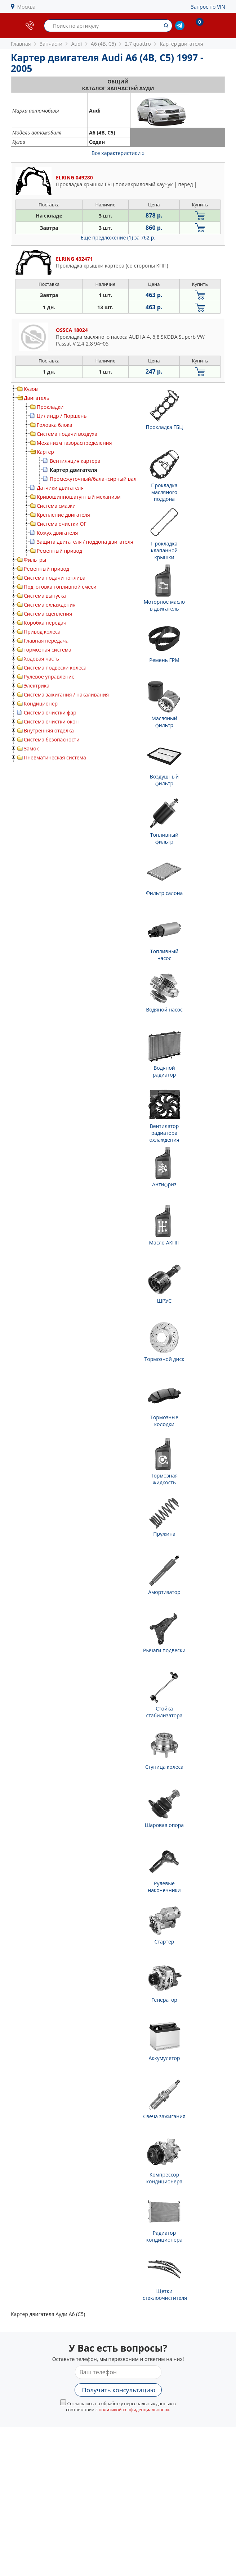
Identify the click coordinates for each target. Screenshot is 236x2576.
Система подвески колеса (55, 667)
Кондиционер (41, 703)
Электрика (36, 685)
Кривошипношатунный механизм (79, 496)
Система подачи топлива (54, 577)
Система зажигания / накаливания (66, 694)
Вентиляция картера (75, 460)
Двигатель (36, 397)
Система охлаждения (50, 604)
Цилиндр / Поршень (62, 415)
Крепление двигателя (63, 514)
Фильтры (35, 559)
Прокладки (50, 406)
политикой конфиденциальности (134, 2410)
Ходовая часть (41, 658)
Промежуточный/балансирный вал (93, 478)
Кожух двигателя (57, 532)
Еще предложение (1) (118, 237)
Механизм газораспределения (74, 442)
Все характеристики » (118, 153)
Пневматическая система (55, 757)
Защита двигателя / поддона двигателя (85, 541)
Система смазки (56, 505)
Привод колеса (42, 631)
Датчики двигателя (60, 487)
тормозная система (47, 649)
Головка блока (54, 424)
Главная (21, 43)
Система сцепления (48, 613)
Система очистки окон (51, 721)
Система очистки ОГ (61, 523)
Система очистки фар (50, 712)
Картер (45, 451)
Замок (31, 748)
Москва (26, 6)
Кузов (31, 388)
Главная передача (46, 640)
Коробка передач (45, 622)
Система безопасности (52, 739)
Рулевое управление (49, 676)
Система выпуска (45, 595)
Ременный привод (59, 550)
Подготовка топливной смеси (60, 586)
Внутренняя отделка (49, 730)
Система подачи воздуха (67, 433)
